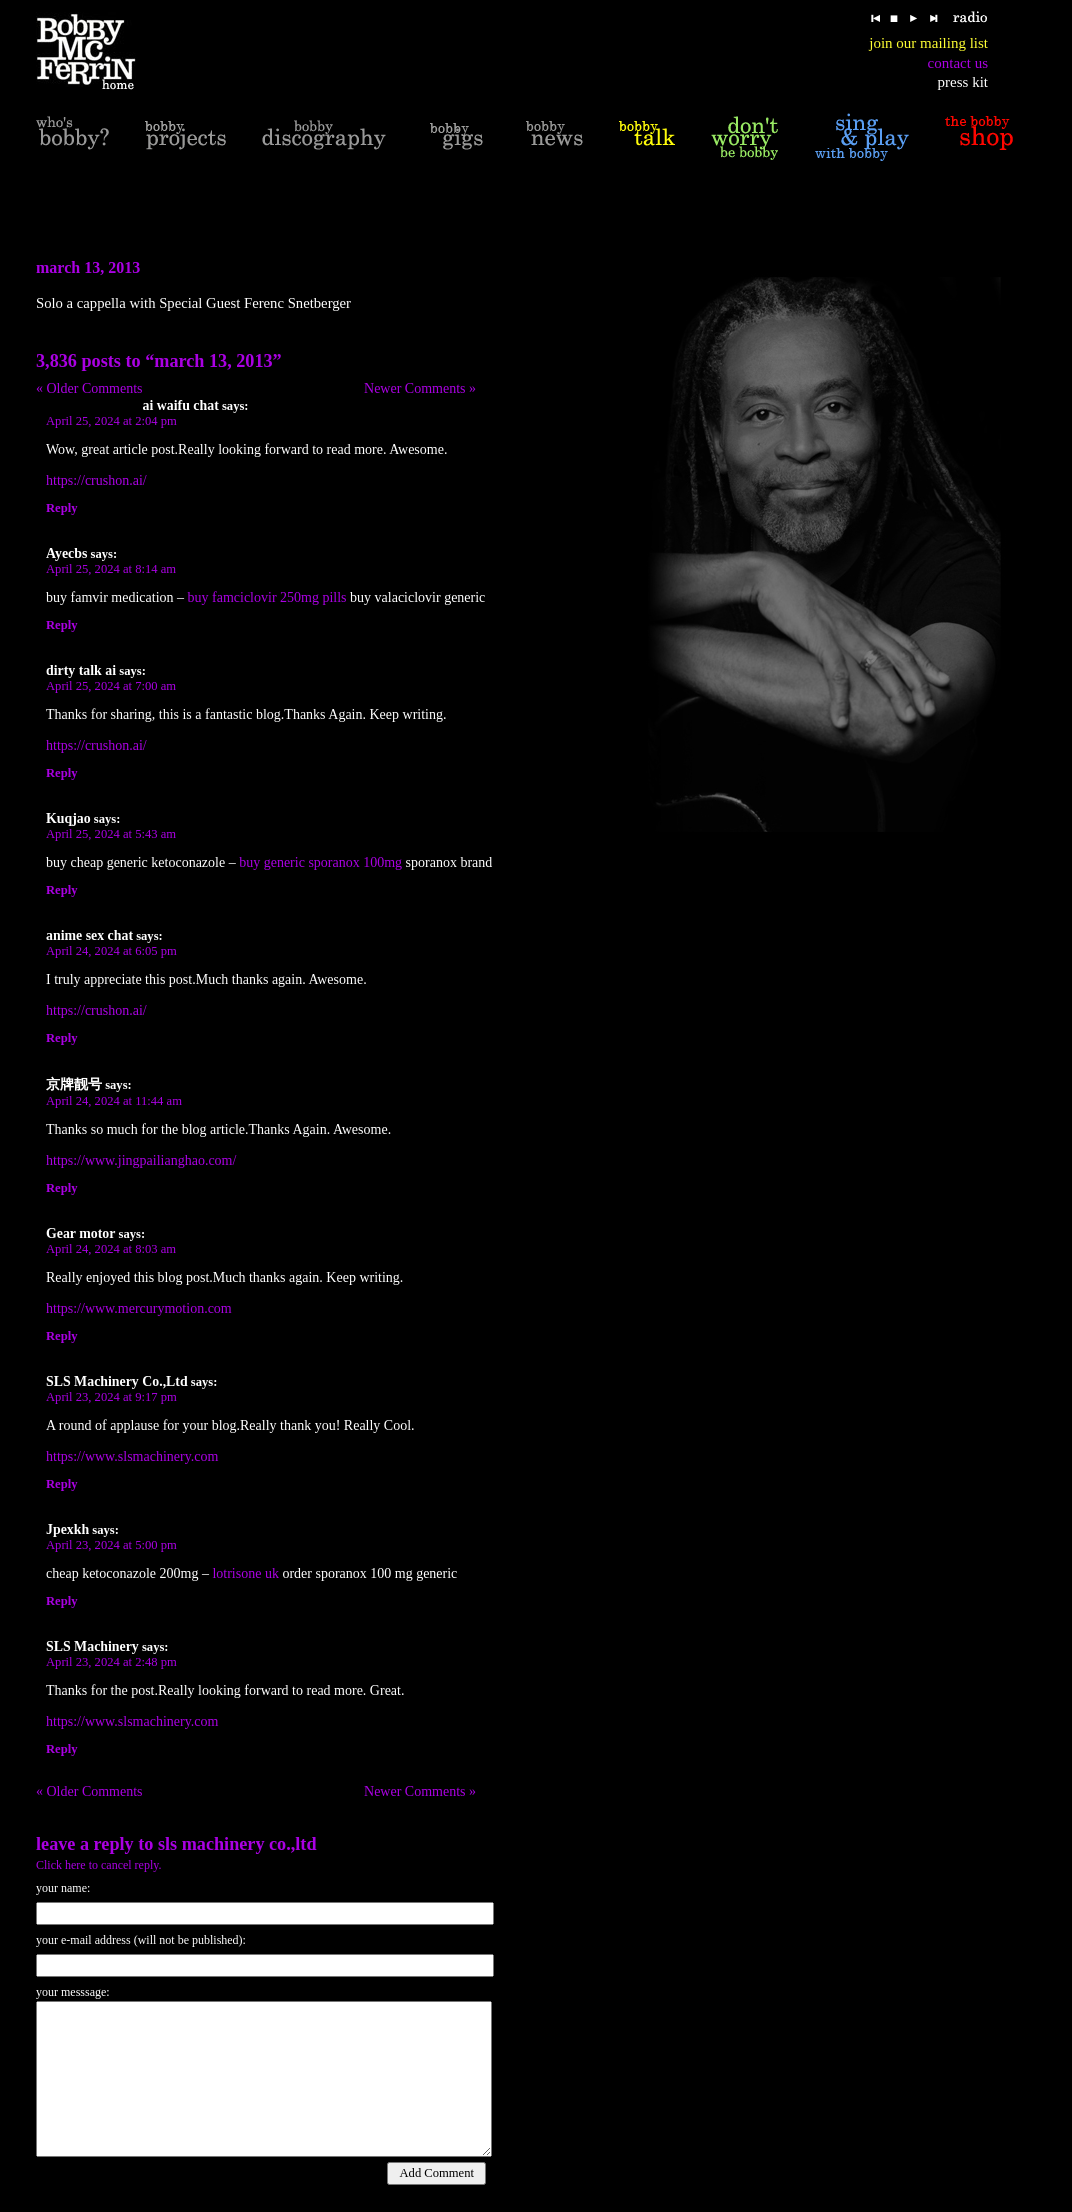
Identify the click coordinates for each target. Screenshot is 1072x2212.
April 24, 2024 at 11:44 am (114, 1101)
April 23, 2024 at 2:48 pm (111, 1662)
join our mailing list (928, 43)
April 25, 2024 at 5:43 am (111, 834)
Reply (61, 508)
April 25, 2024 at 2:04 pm (111, 421)
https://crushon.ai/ (96, 480)
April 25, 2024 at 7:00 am (111, 686)
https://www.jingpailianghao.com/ (141, 1160)
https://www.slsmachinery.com (132, 1456)
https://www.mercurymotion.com (139, 1308)
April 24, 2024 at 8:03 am (111, 1249)
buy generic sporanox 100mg (320, 862)
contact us (958, 63)
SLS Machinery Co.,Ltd (237, 1844)
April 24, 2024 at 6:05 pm (111, 951)
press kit (963, 82)
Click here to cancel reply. (99, 1865)
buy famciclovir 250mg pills (267, 597)
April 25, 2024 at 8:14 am (111, 569)
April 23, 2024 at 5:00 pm (111, 1545)
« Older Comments (89, 388)
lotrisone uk (245, 1573)
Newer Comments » (420, 388)
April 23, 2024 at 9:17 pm (111, 1397)
